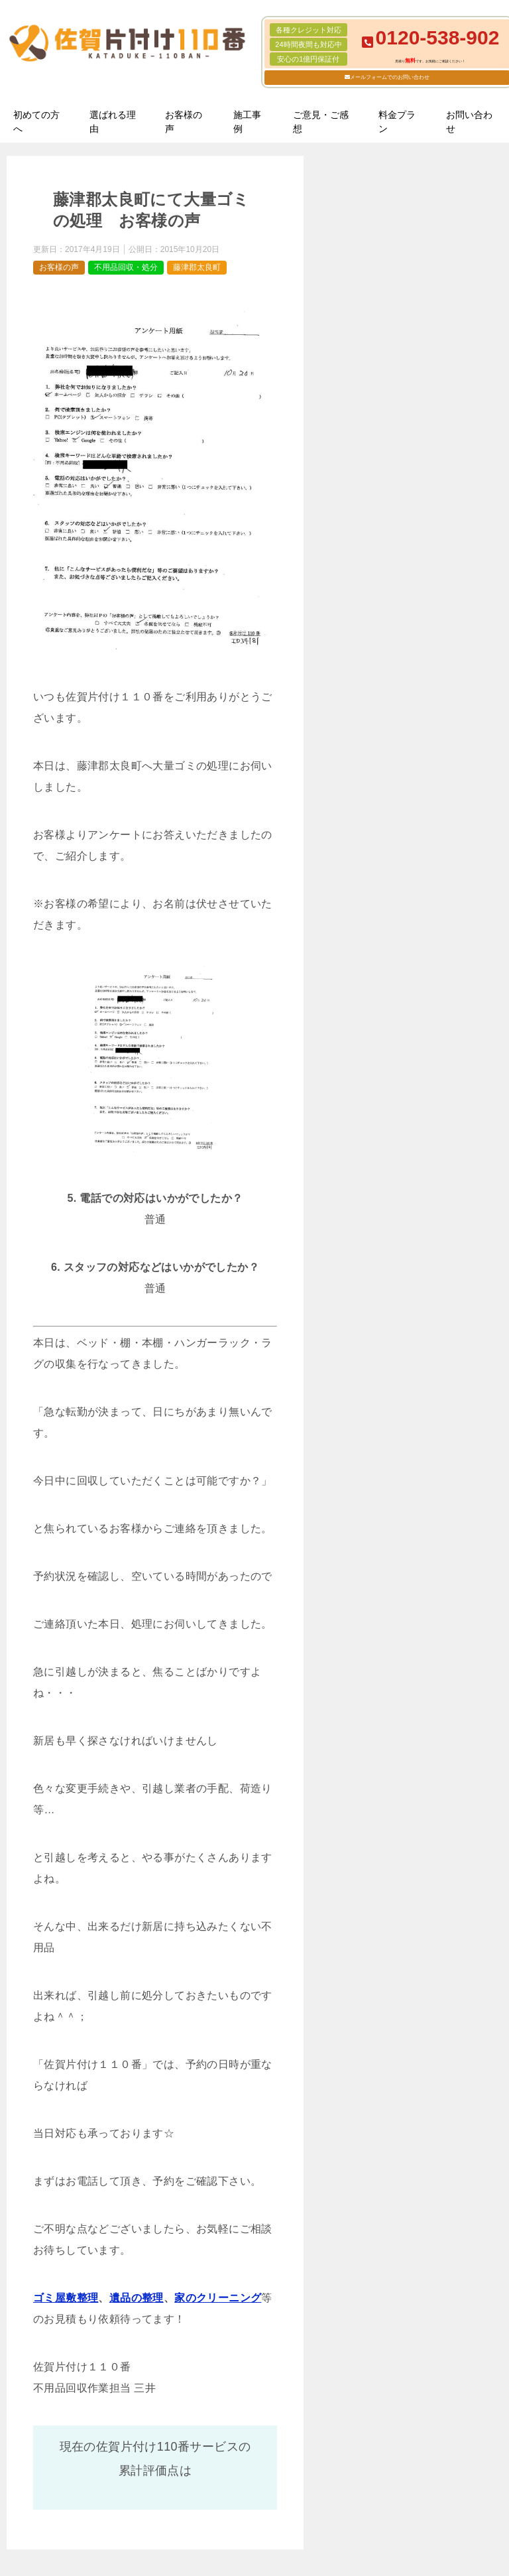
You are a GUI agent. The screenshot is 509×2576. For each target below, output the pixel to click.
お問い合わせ (469, 121)
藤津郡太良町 (197, 267)
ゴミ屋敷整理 (65, 2297)
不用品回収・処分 (126, 267)
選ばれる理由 (112, 121)
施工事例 (247, 121)
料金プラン (397, 121)
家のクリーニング (217, 2297)
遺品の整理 (136, 2297)
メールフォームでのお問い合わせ (389, 77)
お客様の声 (183, 121)
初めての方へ (36, 121)
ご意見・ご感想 (321, 121)
